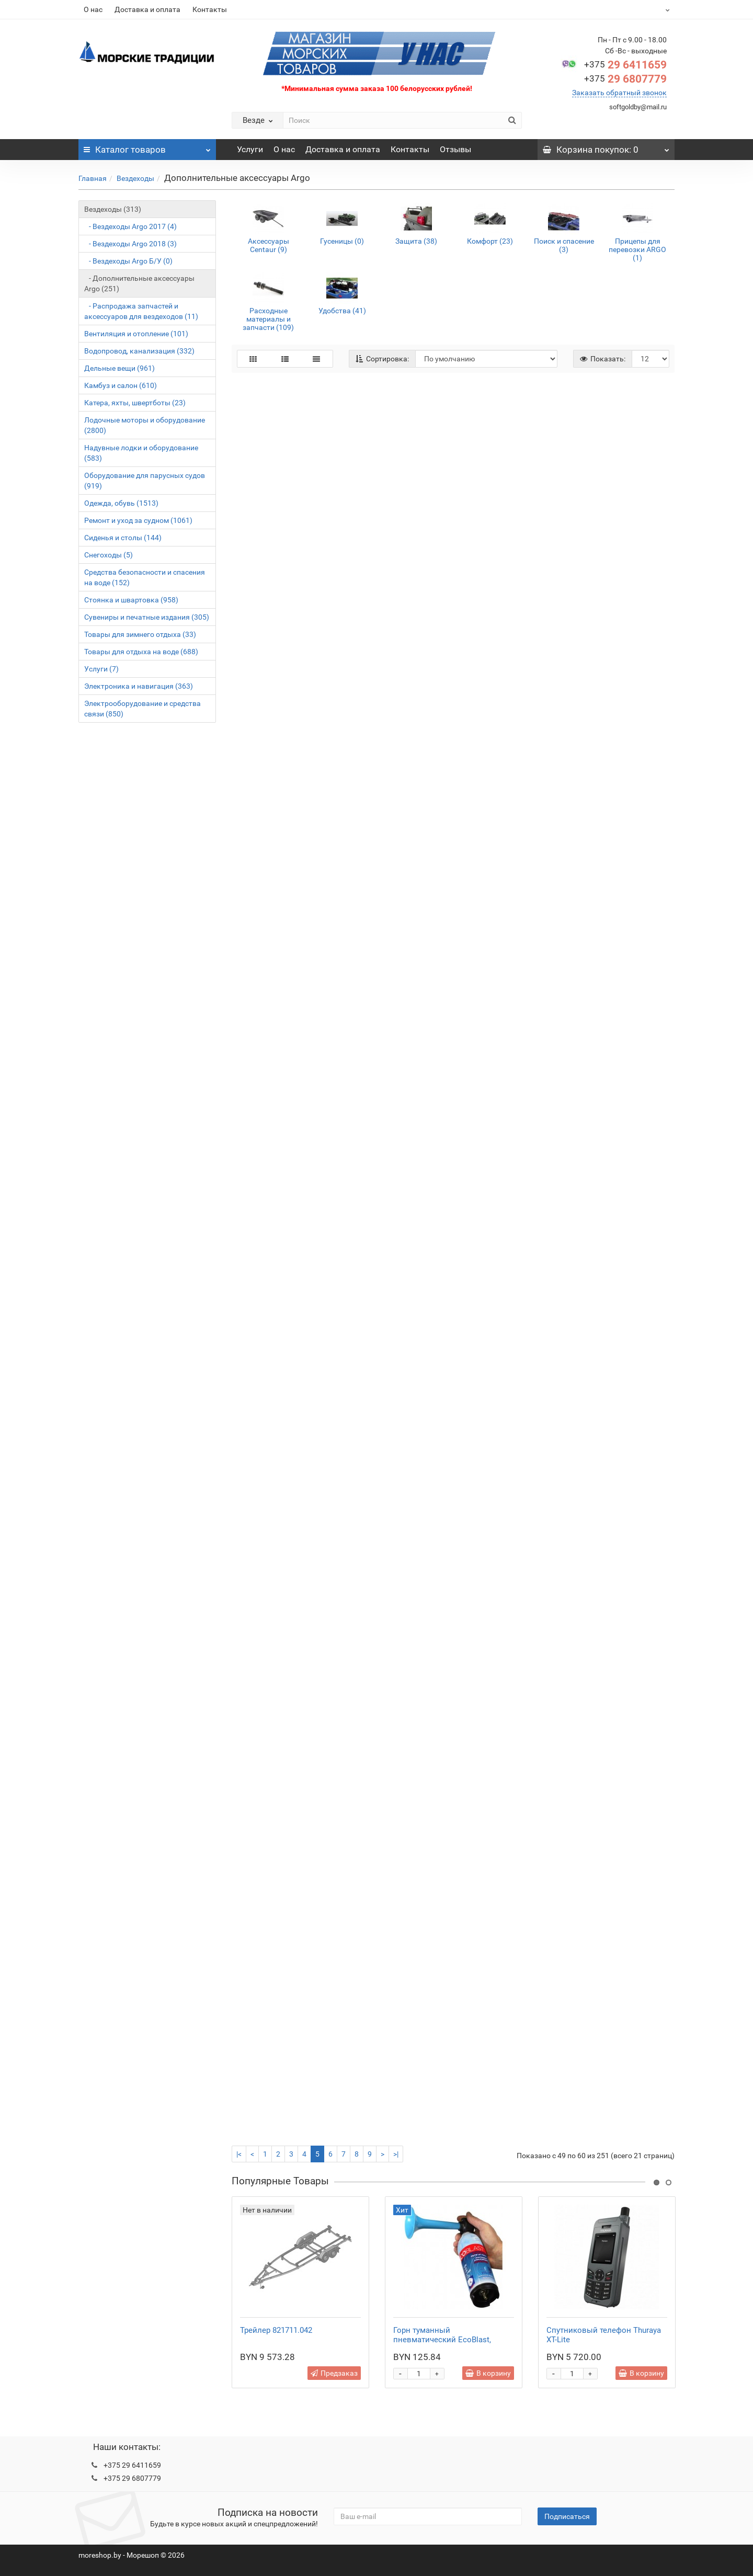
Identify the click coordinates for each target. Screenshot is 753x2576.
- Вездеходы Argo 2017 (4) (130, 226)
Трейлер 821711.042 (276, 2330)
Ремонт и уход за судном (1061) (138, 520)
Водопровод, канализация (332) (139, 351)
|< (239, 2154)
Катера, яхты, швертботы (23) (135, 402)
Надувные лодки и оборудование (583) (141, 452)
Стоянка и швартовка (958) (131, 600)
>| (395, 2154)
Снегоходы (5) (108, 555)
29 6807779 (625, 79)
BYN (641, 9)
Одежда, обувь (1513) (121, 503)
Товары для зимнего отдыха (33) (140, 634)
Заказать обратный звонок (619, 92)
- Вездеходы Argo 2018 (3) (130, 244)
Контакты (209, 9)
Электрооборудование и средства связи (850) (142, 708)
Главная (92, 178)
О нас (93, 9)
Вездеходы (135, 178)
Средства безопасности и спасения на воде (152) (144, 577)
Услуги (250, 149)
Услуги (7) (101, 669)
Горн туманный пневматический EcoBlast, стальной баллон (442, 2340)
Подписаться (567, 2516)
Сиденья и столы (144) (123, 537)
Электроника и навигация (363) (138, 686)
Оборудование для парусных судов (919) (144, 480)
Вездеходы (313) (112, 209)
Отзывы (455, 149)
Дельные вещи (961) (119, 368)
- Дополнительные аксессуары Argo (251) (139, 283)
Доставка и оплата (147, 9)
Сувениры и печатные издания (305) (146, 617)
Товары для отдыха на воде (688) (141, 651)
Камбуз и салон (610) (120, 385)
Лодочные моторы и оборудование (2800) (144, 425)
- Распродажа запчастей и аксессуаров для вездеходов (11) (141, 311)
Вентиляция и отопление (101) (136, 333)
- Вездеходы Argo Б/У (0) (128, 261)
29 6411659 (625, 65)
